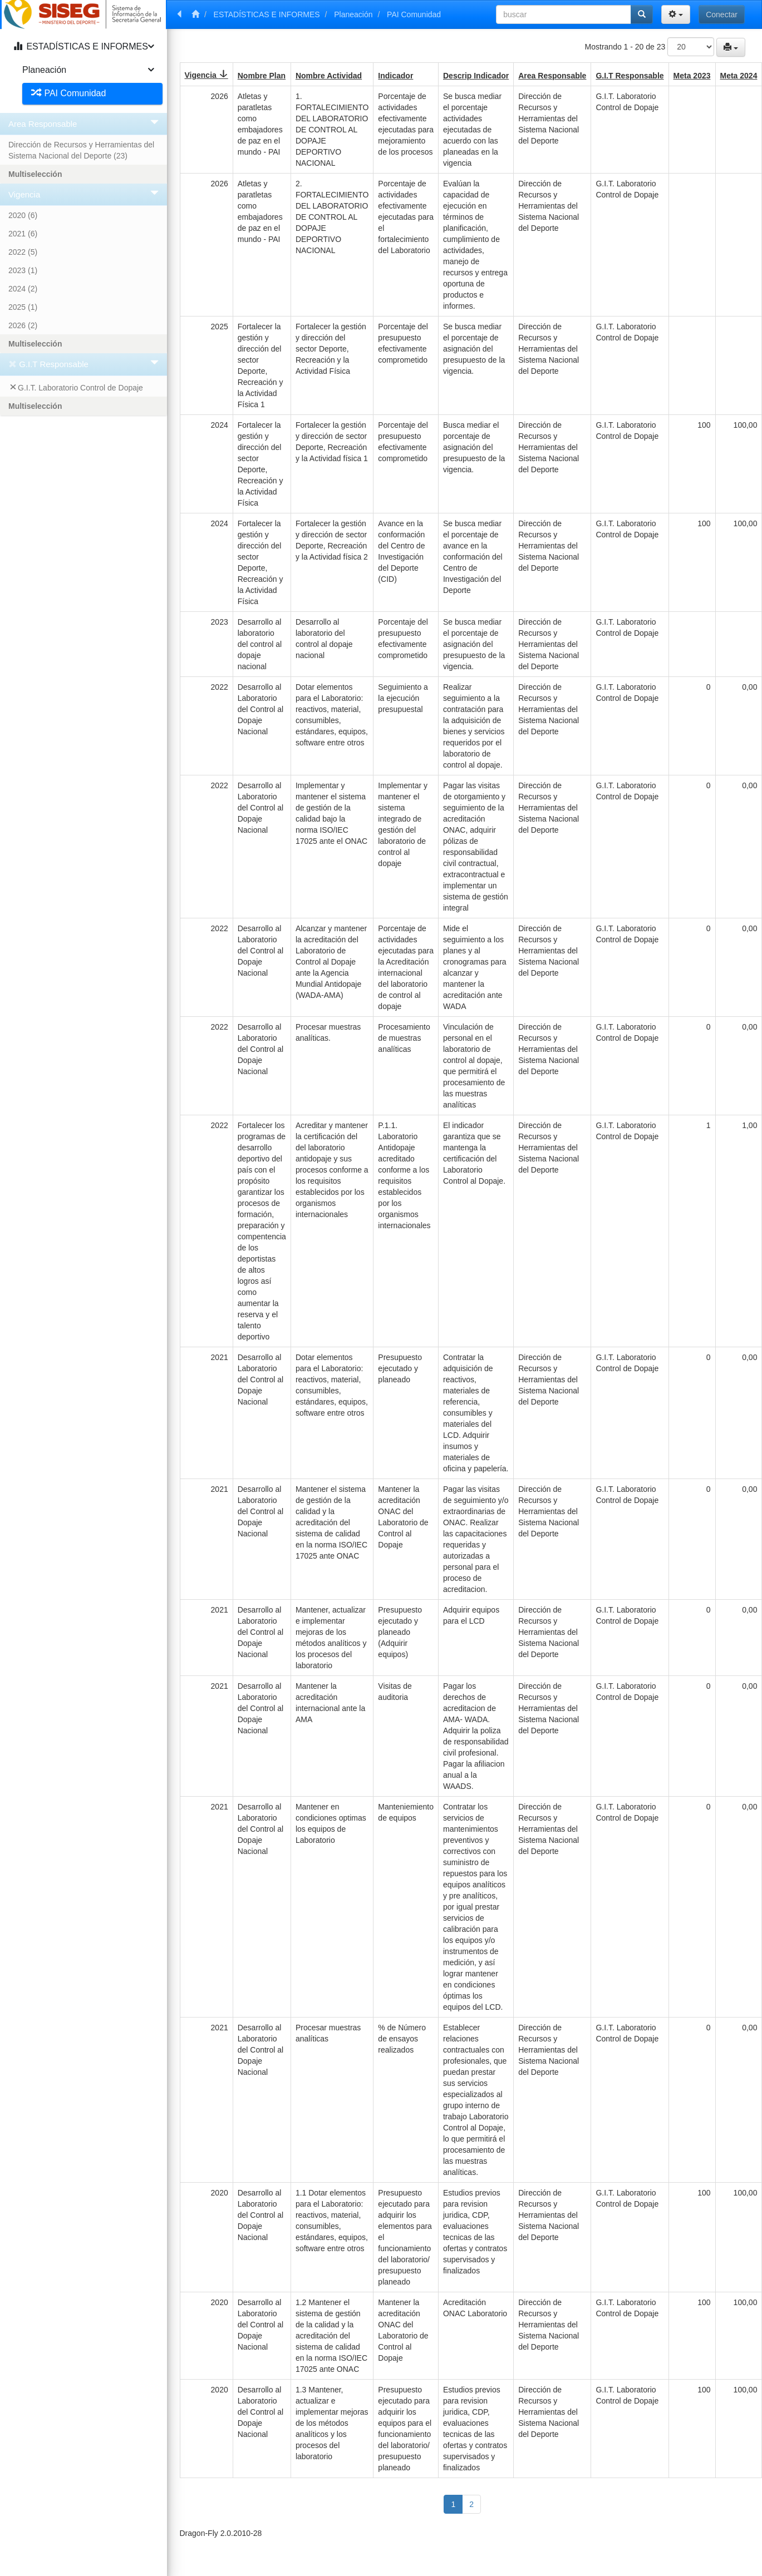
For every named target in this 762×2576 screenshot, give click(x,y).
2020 (22, 215)
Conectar (722, 14)
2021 (22, 233)
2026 (22, 325)
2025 (22, 307)
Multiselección (35, 174)
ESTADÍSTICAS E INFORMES (267, 14)
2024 (22, 288)
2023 (22, 270)
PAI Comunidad (414, 14)
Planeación (353, 14)
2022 (22, 252)
